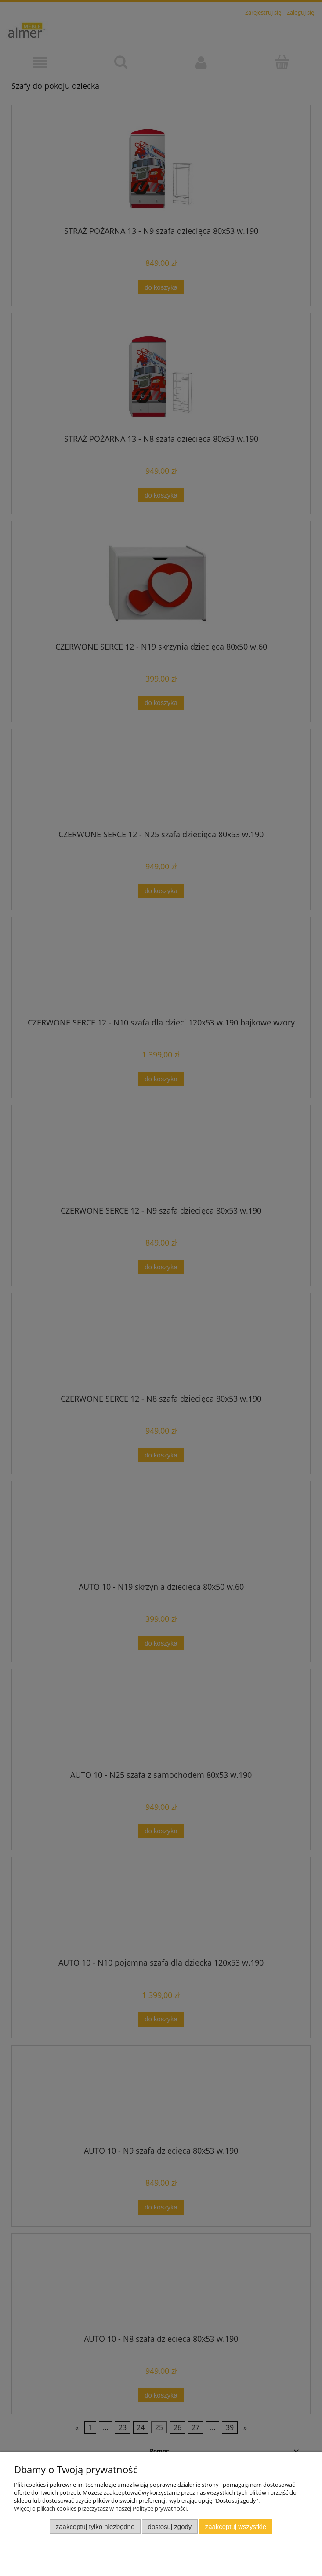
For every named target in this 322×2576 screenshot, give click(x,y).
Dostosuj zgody (170, 2526)
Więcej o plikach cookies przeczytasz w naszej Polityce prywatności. (101, 2508)
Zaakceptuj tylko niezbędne (95, 2526)
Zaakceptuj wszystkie (235, 2526)
